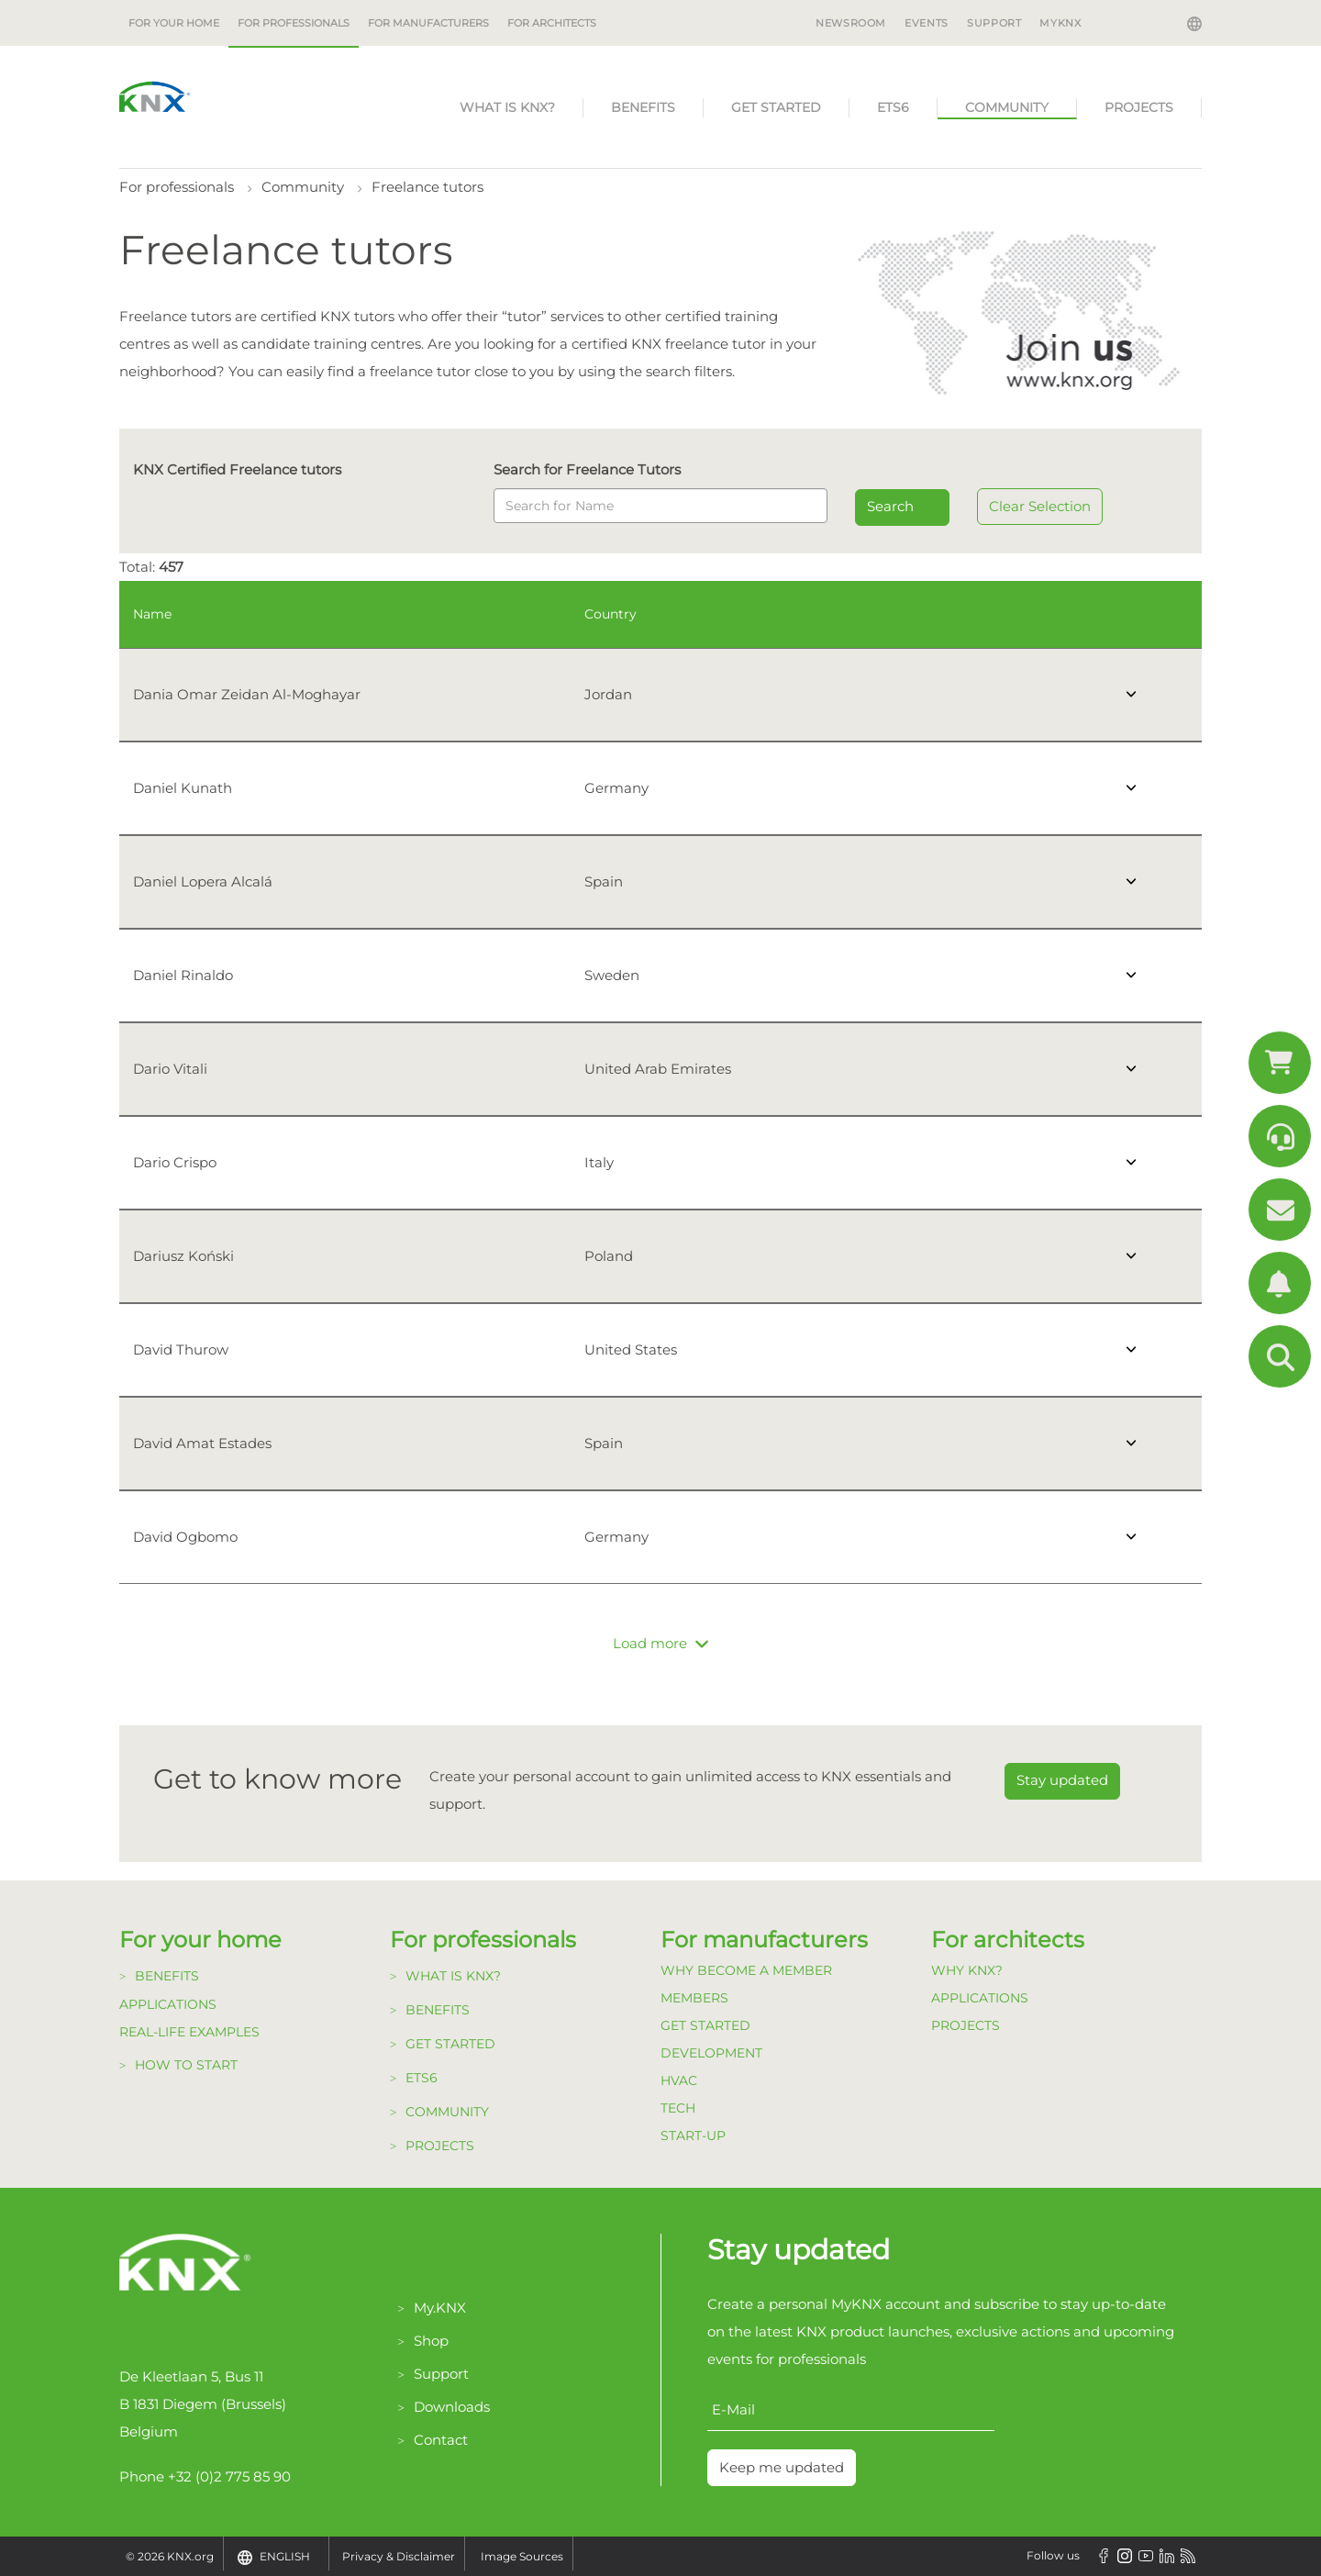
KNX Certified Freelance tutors (237, 469)
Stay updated (1062, 1780)
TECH (677, 2108)
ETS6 (893, 107)
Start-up (693, 2135)
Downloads (452, 2406)
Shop (431, 2340)
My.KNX (440, 2307)
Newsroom (851, 23)
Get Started (705, 2025)
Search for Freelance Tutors (587, 469)
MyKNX (1060, 23)
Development (711, 2053)
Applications (167, 2004)
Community (1007, 107)
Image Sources (522, 2556)
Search (890, 506)
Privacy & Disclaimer (398, 2556)
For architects (551, 23)
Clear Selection (1040, 506)
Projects (1139, 107)
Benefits (643, 107)
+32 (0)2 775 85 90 (229, 2476)
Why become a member (746, 1970)
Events (927, 23)
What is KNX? (507, 107)
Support (994, 23)
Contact (441, 2439)
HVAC (678, 2080)
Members (694, 1998)
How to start (186, 2065)
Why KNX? (967, 1970)
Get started (776, 107)
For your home (173, 23)
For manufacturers (428, 23)
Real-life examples (189, 2032)
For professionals (294, 23)
